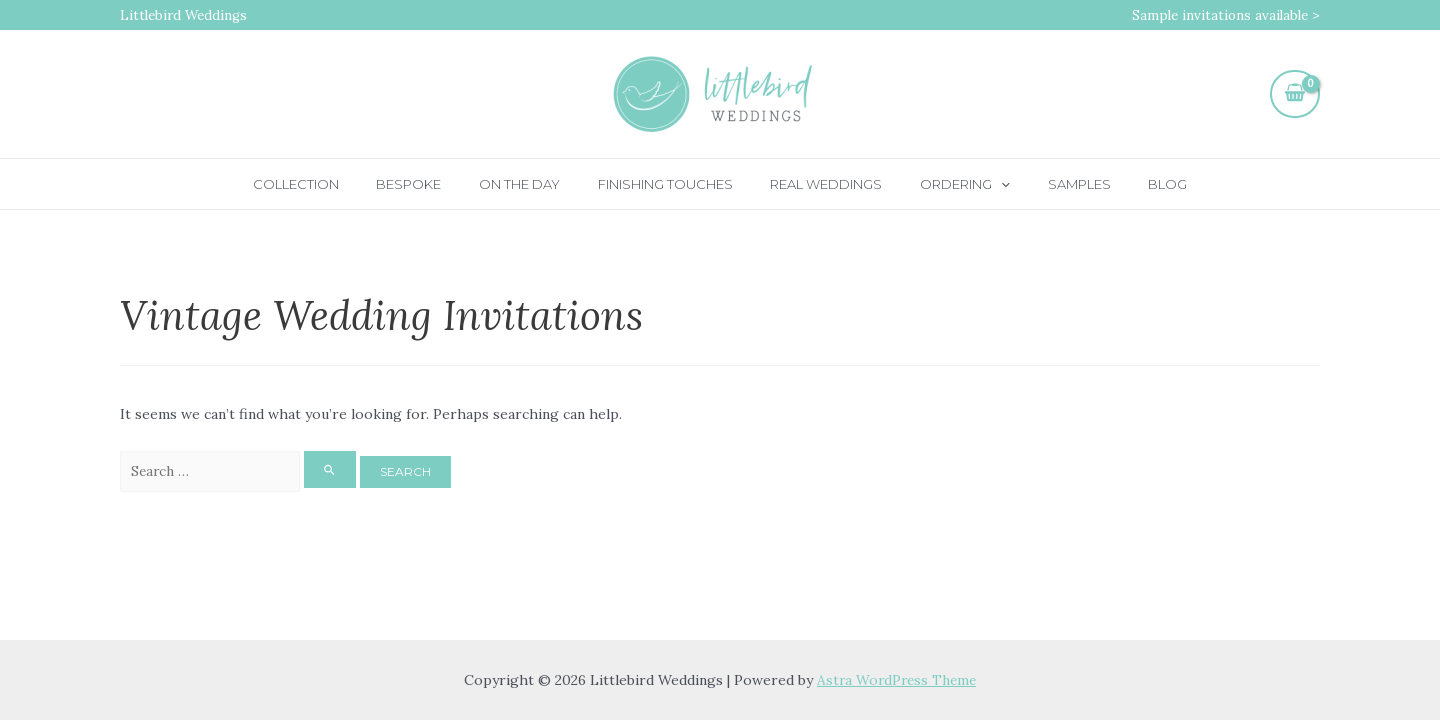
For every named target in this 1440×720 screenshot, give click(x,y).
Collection (337, 184)
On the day (537, 184)
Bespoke (438, 184)
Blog (1126, 184)
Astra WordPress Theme (897, 680)
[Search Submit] (340, 470)
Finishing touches (671, 184)
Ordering (948, 184)
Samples (1049, 184)
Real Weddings (821, 184)
